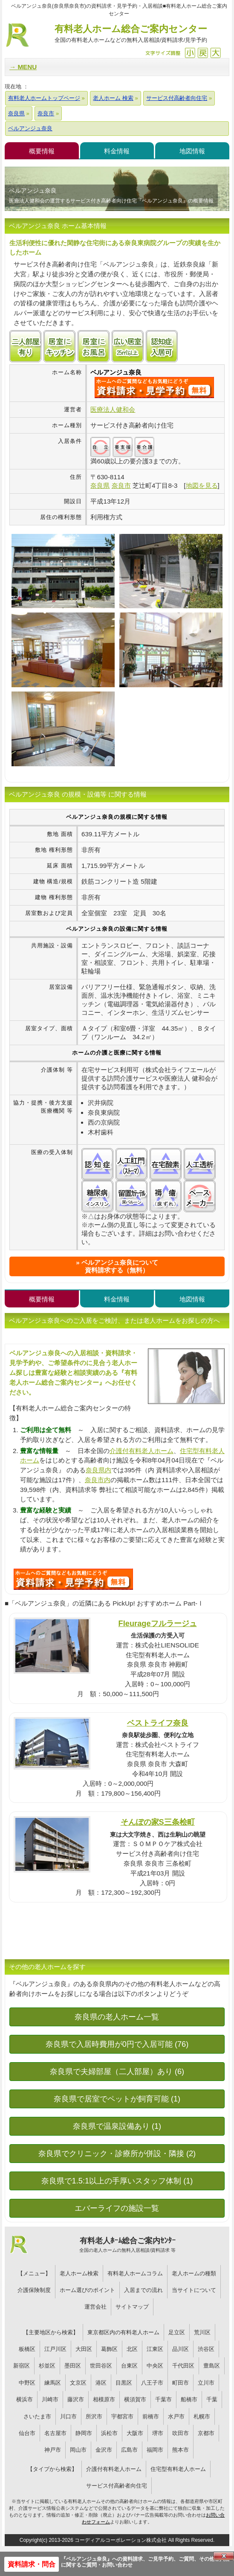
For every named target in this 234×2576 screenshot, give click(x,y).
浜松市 (109, 2433)
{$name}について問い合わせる (154, 387)
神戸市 (52, 2450)
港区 (101, 2383)
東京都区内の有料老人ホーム (123, 2332)
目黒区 (124, 2383)
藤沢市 (75, 2399)
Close (224, 2556)
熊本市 (180, 2450)
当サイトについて (194, 2290)
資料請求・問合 (31, 2564)
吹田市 (180, 2433)
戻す (202, 52)
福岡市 (155, 2450)
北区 (132, 2349)
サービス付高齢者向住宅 (116, 2485)
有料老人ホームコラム (135, 2273)
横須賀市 (135, 2399)
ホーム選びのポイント (87, 2290)
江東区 (155, 2349)
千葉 (211, 2399)
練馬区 (52, 2383)
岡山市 (78, 2450)
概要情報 (42, 151)
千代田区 (183, 2365)
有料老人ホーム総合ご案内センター (130, 33)
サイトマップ (132, 2306)
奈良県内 (98, 1470)
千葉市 (163, 2399)
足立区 (176, 2332)
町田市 (180, 2383)
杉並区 (47, 2365)
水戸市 (176, 2416)
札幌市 (202, 2416)
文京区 (78, 2383)
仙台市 (27, 2433)
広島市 (129, 2450)
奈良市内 (97, 1479)
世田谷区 (101, 2365)
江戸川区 (55, 2349)
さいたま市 (37, 2416)
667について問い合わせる (73, 1579)
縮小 (190, 52)
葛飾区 (109, 2349)
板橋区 (27, 2349)
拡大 (215, 52)
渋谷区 (206, 2349)
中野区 (27, 2383)
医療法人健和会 (112, 409)
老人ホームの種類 (194, 2273)
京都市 (206, 2433)
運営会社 (95, 2306)
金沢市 (103, 2450)
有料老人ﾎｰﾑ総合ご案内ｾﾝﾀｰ (127, 2245)
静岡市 (83, 2433)
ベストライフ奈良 (157, 1722)
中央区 (155, 2365)
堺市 (157, 2433)
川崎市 (50, 2399)
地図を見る (202, 485)
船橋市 (189, 2399)
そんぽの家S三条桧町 (158, 1821)
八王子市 (152, 2383)
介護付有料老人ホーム (141, 1450)
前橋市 (150, 2416)
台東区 (129, 2365)
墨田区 (72, 2365)
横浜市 (24, 2399)
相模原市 (104, 2399)
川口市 (68, 2416)
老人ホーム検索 (79, 2273)
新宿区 (21, 2365)
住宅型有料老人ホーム (178, 2469)
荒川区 (202, 2332)
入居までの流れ (143, 2290)
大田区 (83, 2349)
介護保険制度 (34, 2290)
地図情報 (192, 151)
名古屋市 (55, 2433)
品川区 (180, 2349)
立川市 (206, 2383)
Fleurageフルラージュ (157, 1623)
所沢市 (94, 2416)
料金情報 (117, 151)
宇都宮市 (122, 2416)
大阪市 (135, 2433)
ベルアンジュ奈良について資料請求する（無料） (119, 1266)
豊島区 (211, 2365)
